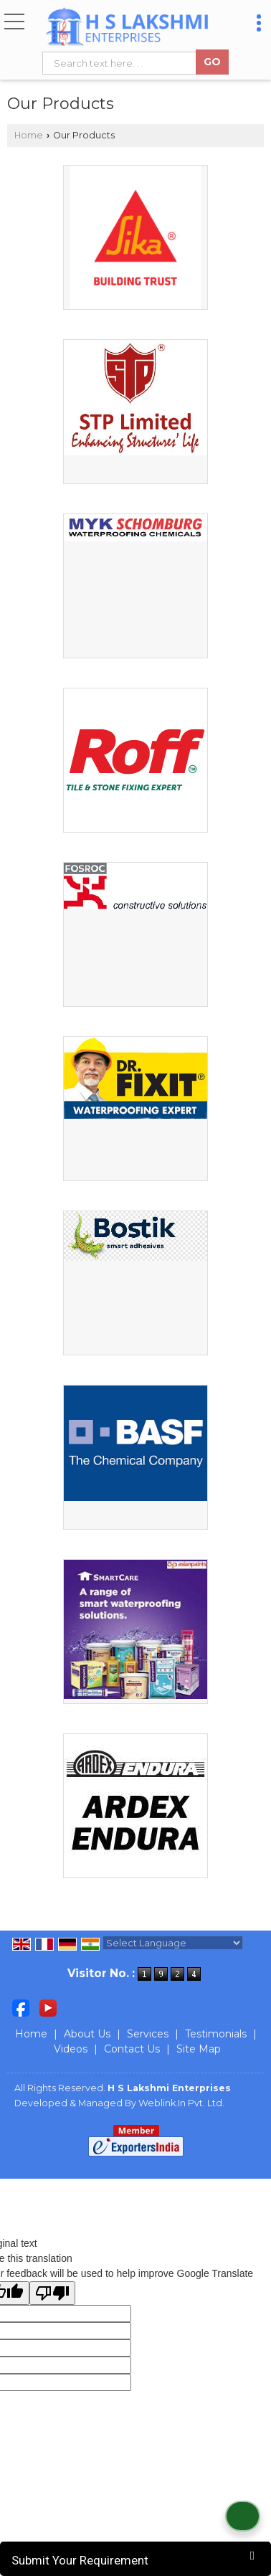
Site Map (198, 2048)
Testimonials (216, 2033)
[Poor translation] (52, 2293)
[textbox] (122, 63)
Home (28, 135)
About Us (87, 2033)
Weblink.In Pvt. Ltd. (181, 2103)
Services (147, 2033)
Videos (70, 2048)
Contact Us (132, 2048)
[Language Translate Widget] (173, 1943)
